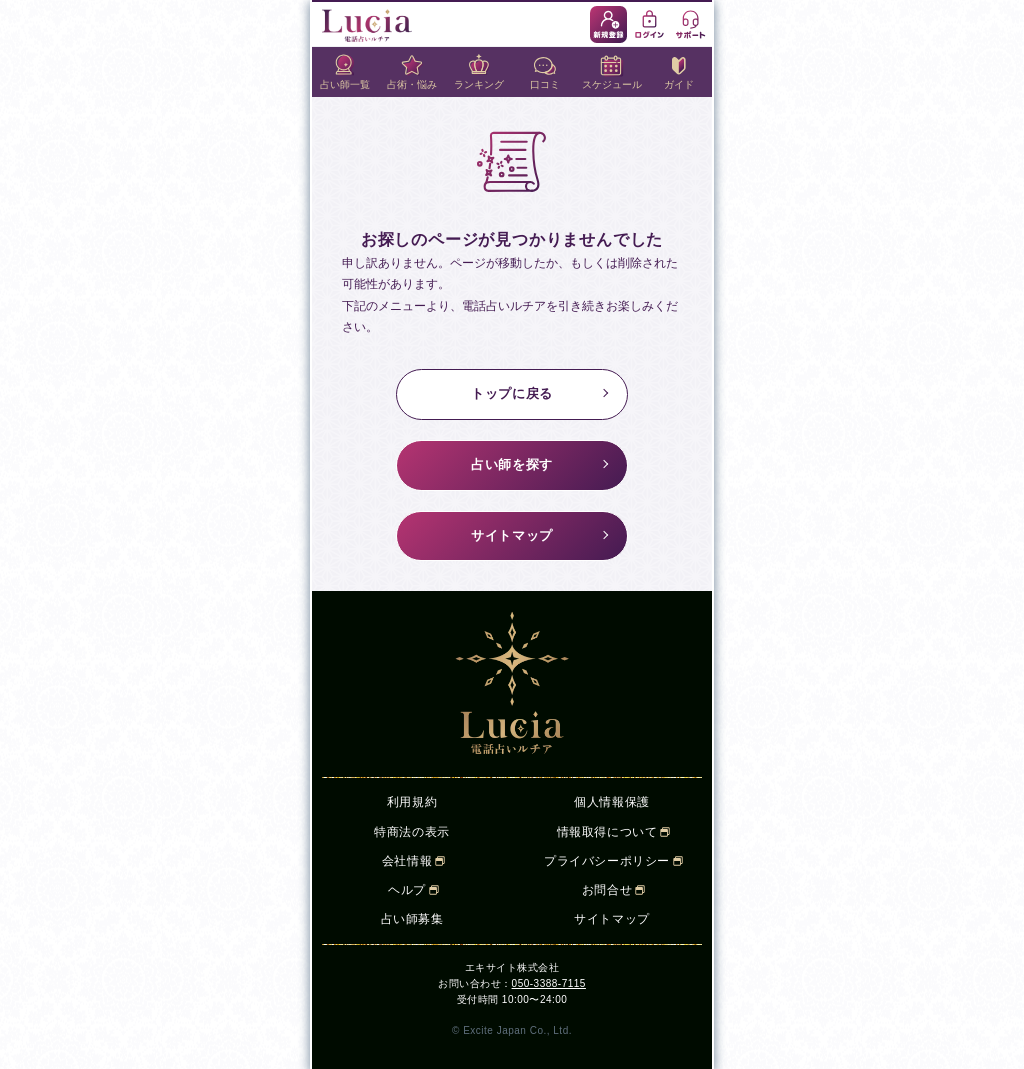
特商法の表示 (412, 832)
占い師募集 (412, 919)
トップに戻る (512, 393)
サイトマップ (512, 535)
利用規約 (412, 802)
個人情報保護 (612, 802)
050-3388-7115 (549, 983)
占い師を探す (512, 464)
